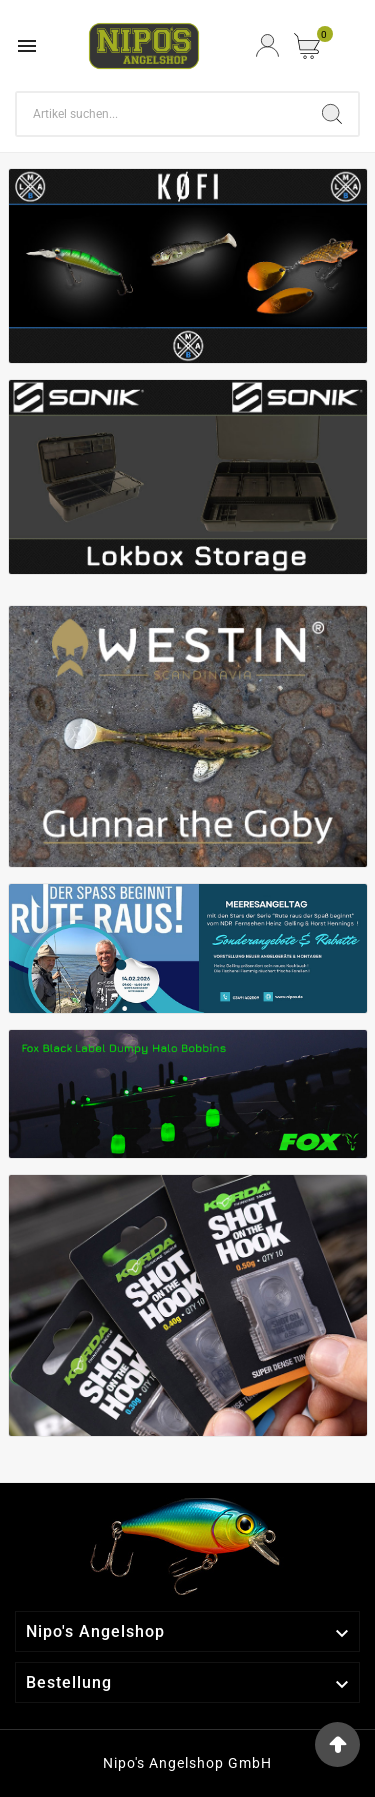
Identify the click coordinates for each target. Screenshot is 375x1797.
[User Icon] (267, 45)
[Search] (161, 114)
